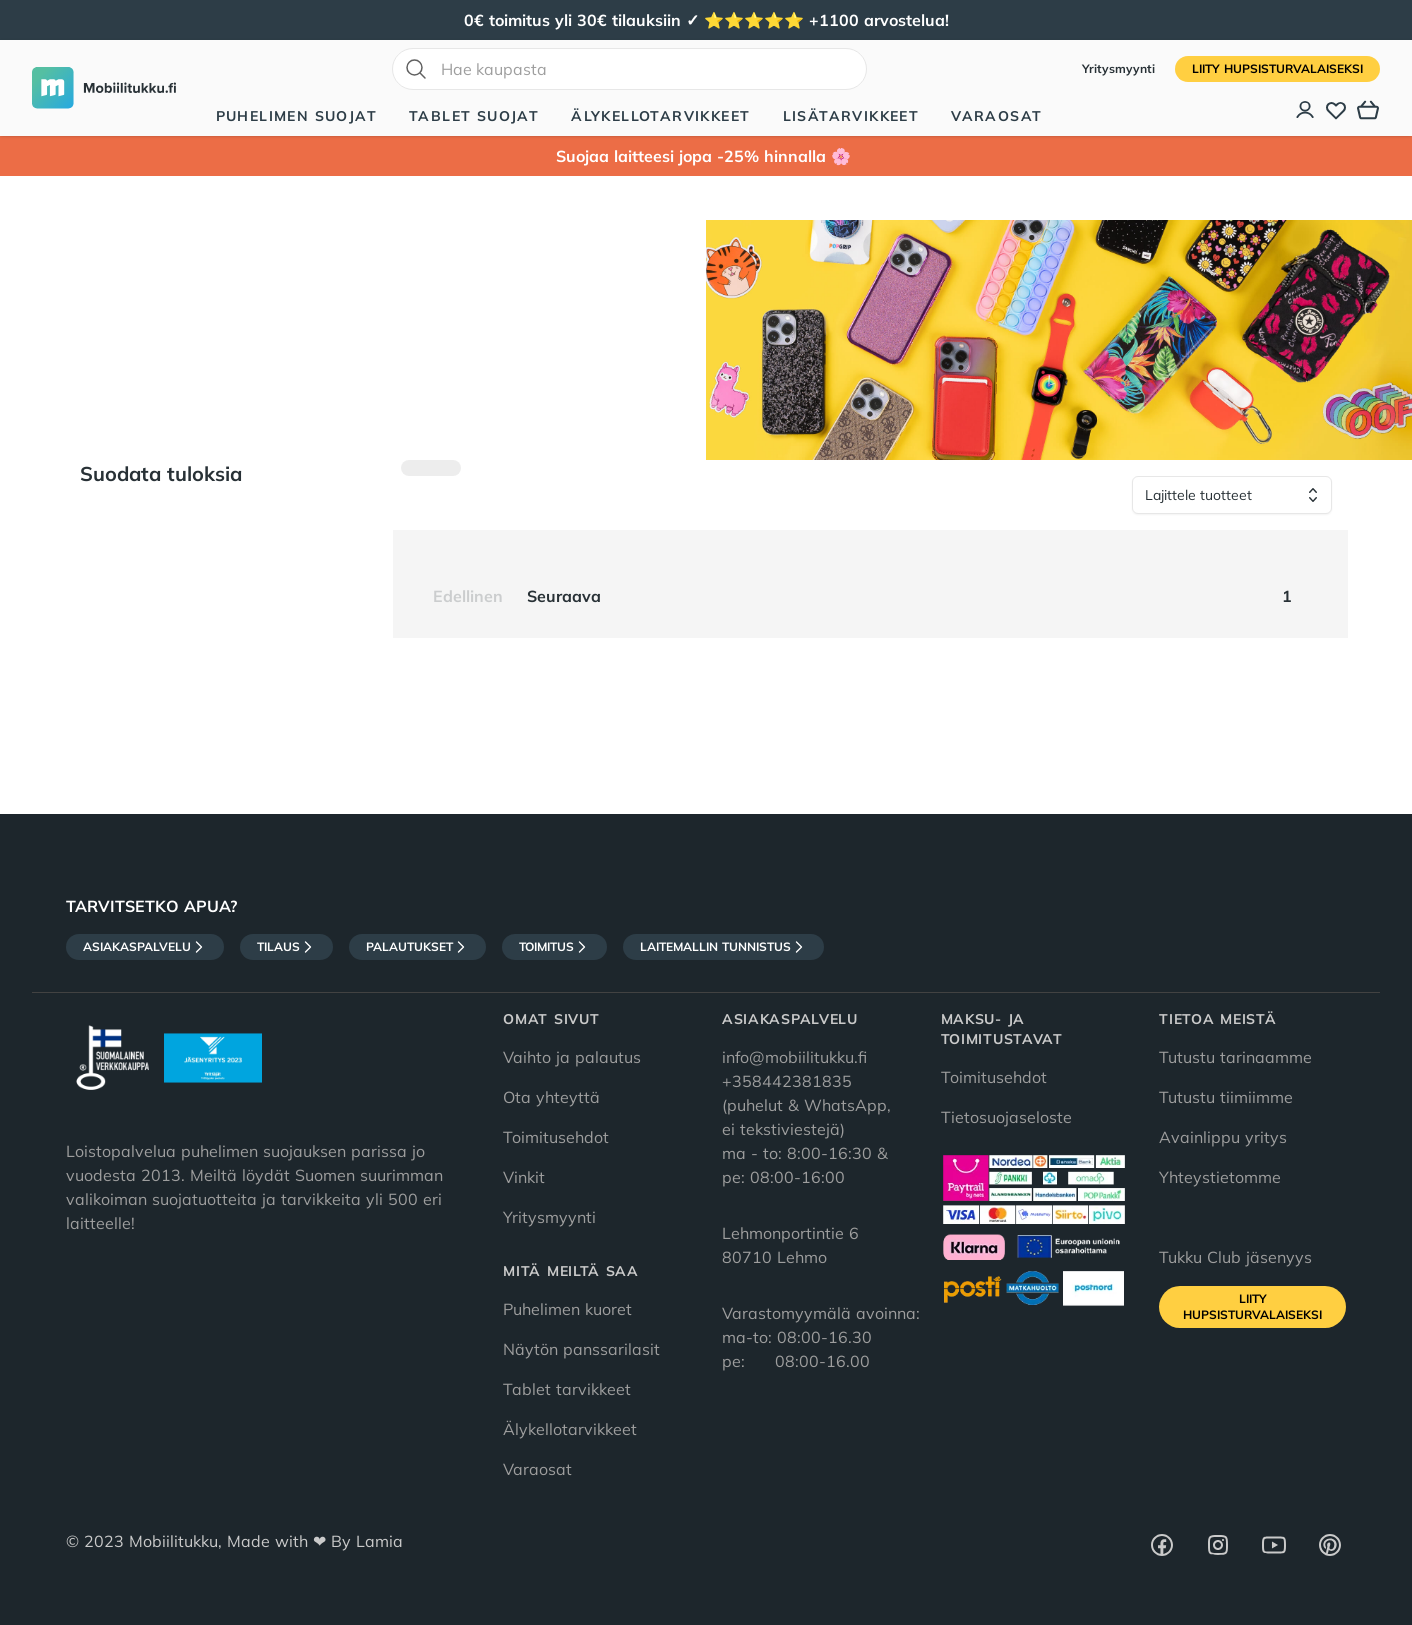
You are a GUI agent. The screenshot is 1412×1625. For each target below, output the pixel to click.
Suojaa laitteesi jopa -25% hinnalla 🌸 (706, 156)
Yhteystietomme (1220, 1177)
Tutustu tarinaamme (1235, 1057)
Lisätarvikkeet (851, 116)
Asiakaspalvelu (145, 947)
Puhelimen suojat (296, 116)
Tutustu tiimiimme (1226, 1097)
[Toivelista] (1336, 110)
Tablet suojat (474, 116)
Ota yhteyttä (551, 1097)
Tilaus (286, 947)
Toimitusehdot (556, 1137)
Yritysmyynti (1120, 68)
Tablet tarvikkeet (567, 1389)
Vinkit (524, 1177)
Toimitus (554, 947)
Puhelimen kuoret (567, 1309)
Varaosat (996, 116)
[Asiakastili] (1306, 110)
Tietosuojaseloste (1006, 1117)
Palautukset (417, 947)
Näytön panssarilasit (581, 1349)
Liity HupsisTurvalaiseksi (1277, 68)
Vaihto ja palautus (572, 1057)
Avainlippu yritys (1223, 1137)
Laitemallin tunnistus (723, 947)
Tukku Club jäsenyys (1235, 1257)
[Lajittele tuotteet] (1232, 495)
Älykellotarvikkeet (660, 116)
